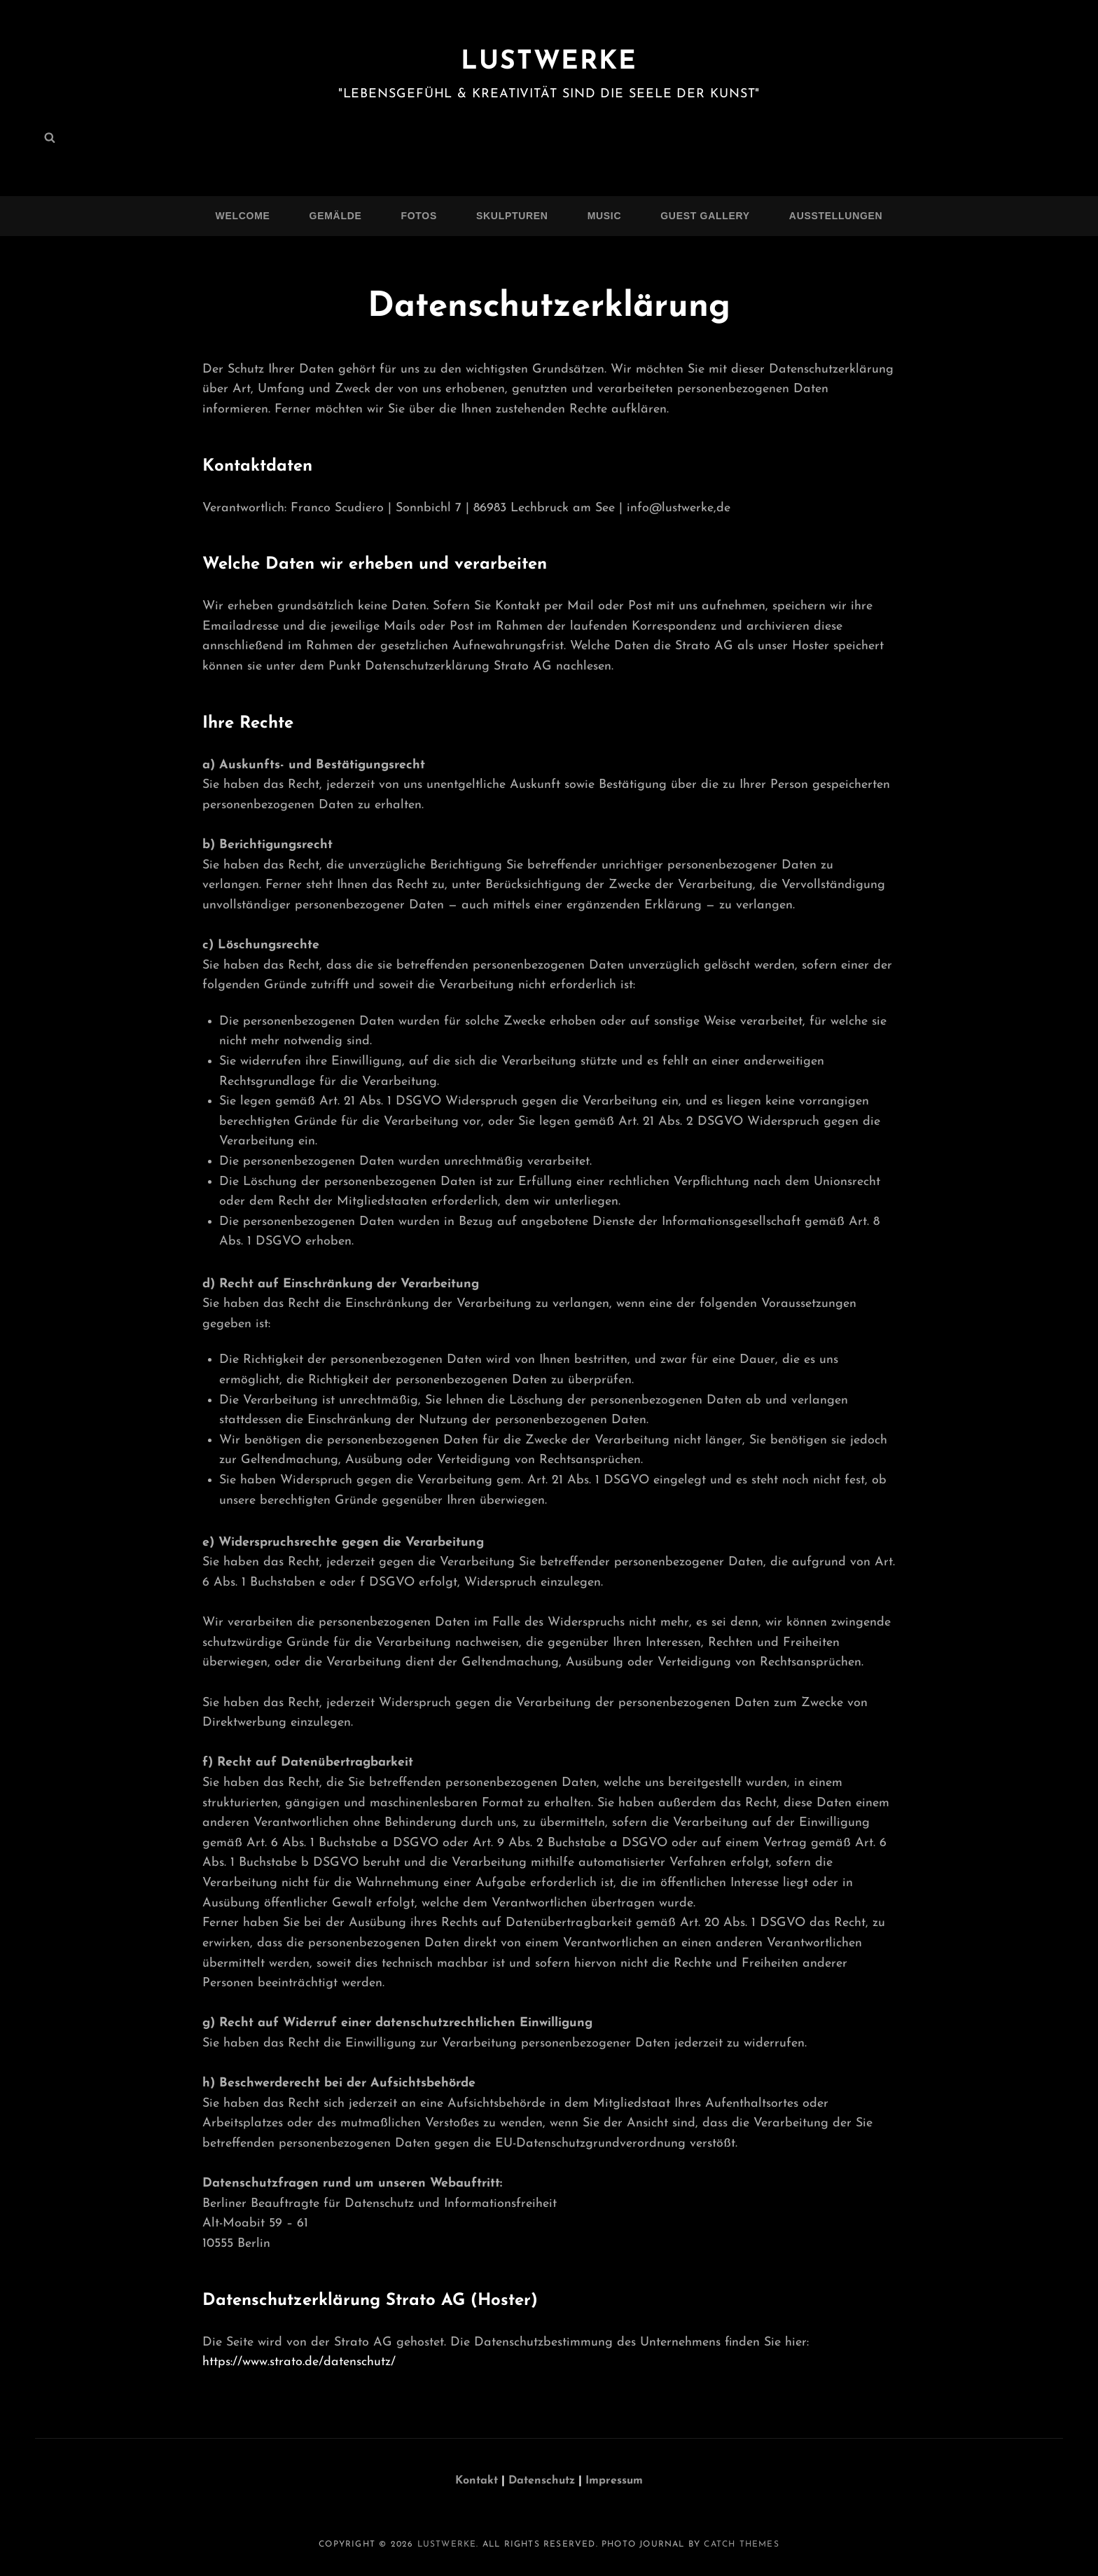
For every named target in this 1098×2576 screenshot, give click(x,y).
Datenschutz (543, 2480)
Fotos (419, 215)
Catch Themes (741, 2544)
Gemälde (336, 215)
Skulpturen (512, 215)
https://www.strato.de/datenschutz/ (299, 2362)
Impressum (614, 2480)
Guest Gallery (705, 215)
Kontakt (476, 2480)
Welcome (243, 215)
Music (605, 215)
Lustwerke (549, 62)
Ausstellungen (836, 215)
